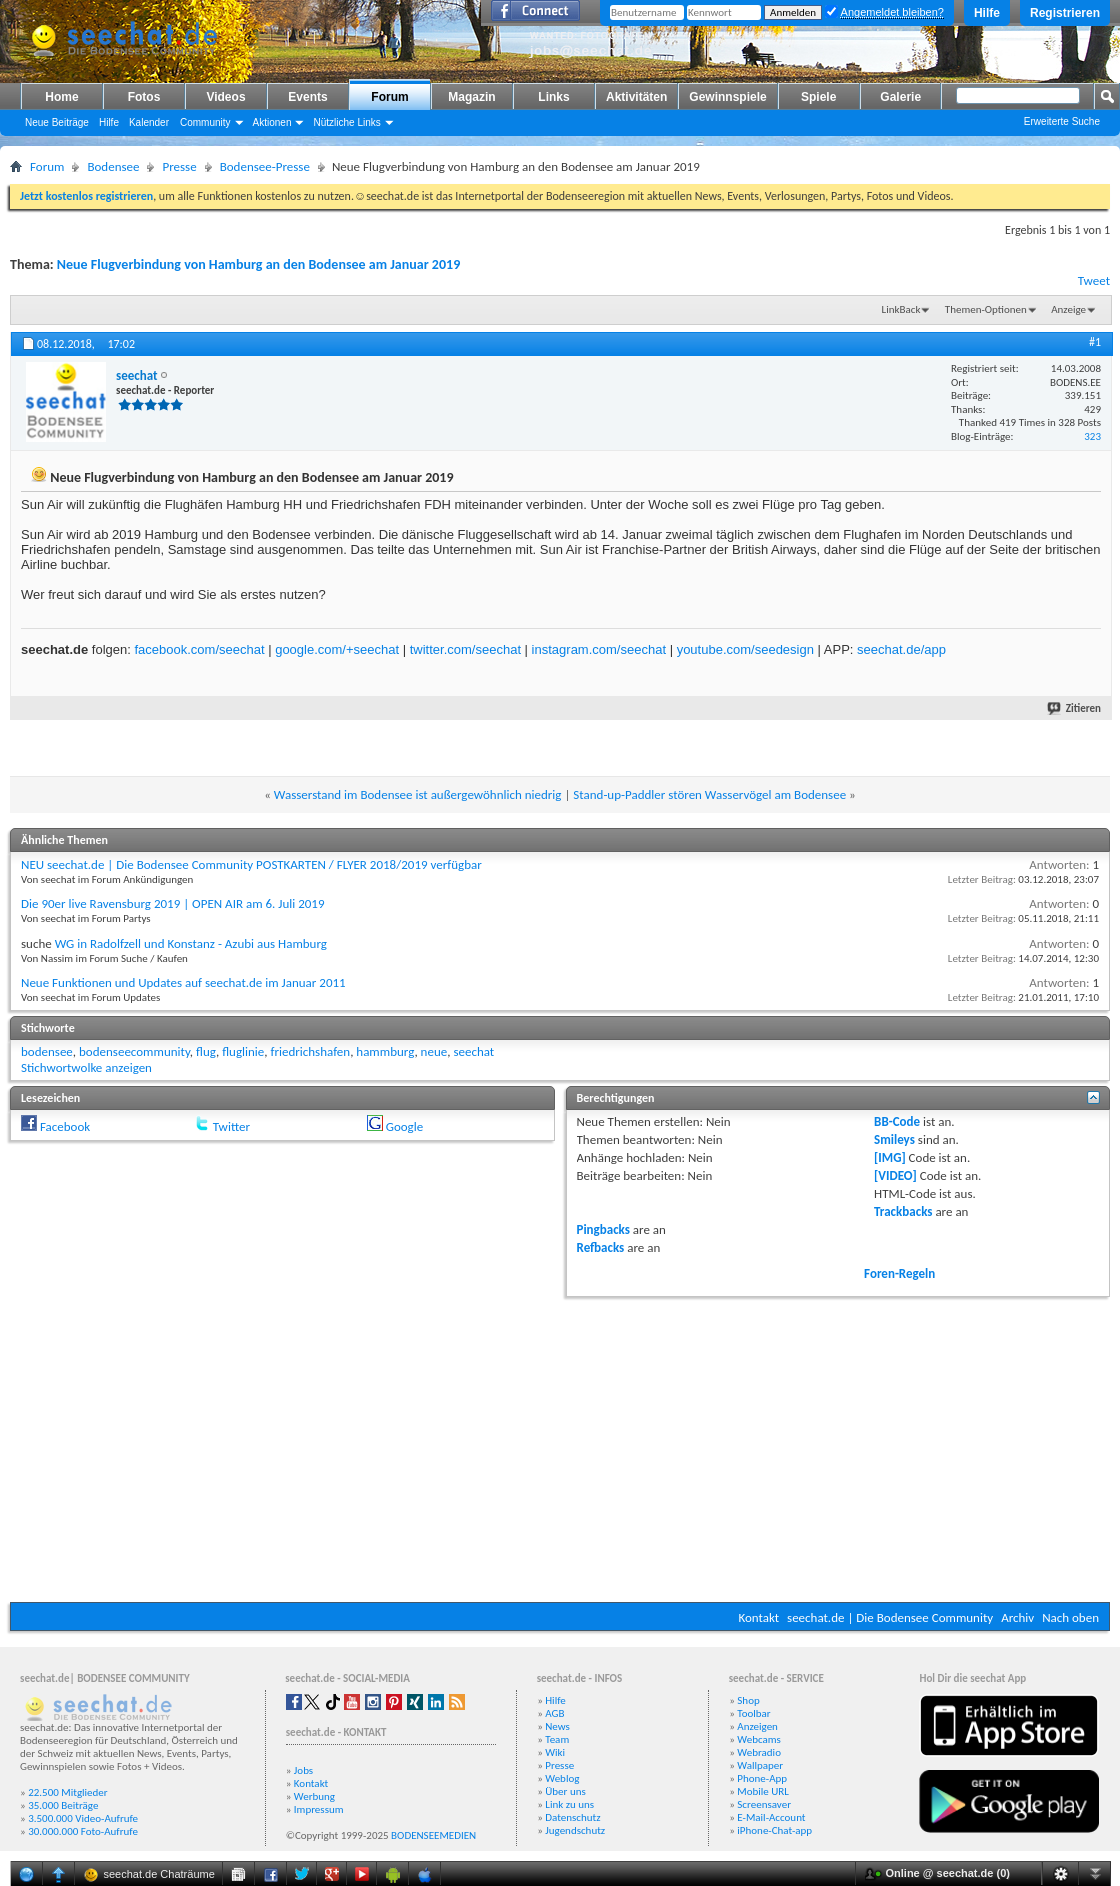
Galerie (900, 97)
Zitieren (1075, 708)
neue (434, 1051)
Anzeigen (757, 1726)
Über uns (565, 1791)
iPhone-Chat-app (774, 1830)
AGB (554, 1713)
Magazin (471, 97)
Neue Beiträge (57, 122)
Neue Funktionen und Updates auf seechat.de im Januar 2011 (183, 982)
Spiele (818, 97)
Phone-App (762, 1778)
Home (61, 97)
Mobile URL (763, 1791)
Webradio (759, 1752)
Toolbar (753, 1713)
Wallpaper (760, 1765)
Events (307, 97)
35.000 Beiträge (63, 1805)
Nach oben (1070, 1617)
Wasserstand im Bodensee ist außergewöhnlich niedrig (418, 794)
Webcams (759, 1739)
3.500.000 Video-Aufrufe (83, 1818)
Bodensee (113, 166)
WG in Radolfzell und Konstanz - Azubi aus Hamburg (191, 943)
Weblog (562, 1778)
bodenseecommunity (134, 1051)
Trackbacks (903, 1211)
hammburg (385, 1051)
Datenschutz (572, 1817)
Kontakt (758, 1617)
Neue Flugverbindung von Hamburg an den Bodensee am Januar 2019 (258, 264)
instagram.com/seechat (599, 649)
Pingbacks (603, 1229)
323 (1092, 436)
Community (205, 122)
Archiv (1017, 1617)
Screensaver (764, 1804)
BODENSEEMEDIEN (433, 1835)
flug (206, 1051)
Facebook (65, 1126)
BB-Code (897, 1121)
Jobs (303, 1770)
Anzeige (1068, 309)
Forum (389, 97)
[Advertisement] (560, 1447)
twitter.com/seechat (465, 649)
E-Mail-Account (771, 1817)
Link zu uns (569, 1804)
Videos (225, 97)
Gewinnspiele (727, 97)
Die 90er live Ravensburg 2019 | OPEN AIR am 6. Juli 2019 (173, 903)
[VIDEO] (895, 1175)
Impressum (319, 1809)
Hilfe (987, 13)
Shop (748, 1700)
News (557, 1726)
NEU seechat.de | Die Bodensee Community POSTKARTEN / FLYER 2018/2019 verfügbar (251, 864)
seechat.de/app (901, 649)
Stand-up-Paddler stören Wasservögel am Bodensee (709, 794)
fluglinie (243, 1051)
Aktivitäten (636, 97)
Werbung (314, 1796)
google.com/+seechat (337, 649)
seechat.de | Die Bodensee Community (890, 1617)
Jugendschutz (575, 1830)
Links (553, 97)
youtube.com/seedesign (745, 649)
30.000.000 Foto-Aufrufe (83, 1831)
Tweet (1094, 280)
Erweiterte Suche (1062, 121)
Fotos (144, 97)
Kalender (149, 122)
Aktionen (272, 122)
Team (557, 1739)
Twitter (231, 1126)
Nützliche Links (346, 122)
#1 (1095, 342)
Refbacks (601, 1247)
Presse (179, 166)
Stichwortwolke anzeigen (86, 1067)
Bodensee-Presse (265, 166)
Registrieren (1065, 13)
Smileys (894, 1139)
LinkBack (901, 309)
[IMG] (890, 1157)
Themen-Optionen (986, 309)
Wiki (555, 1752)
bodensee (47, 1051)
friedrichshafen (310, 1051)
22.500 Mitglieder (68, 1792)
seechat (473, 1051)
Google (404, 1126)
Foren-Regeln (899, 1273)
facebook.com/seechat (199, 649)
